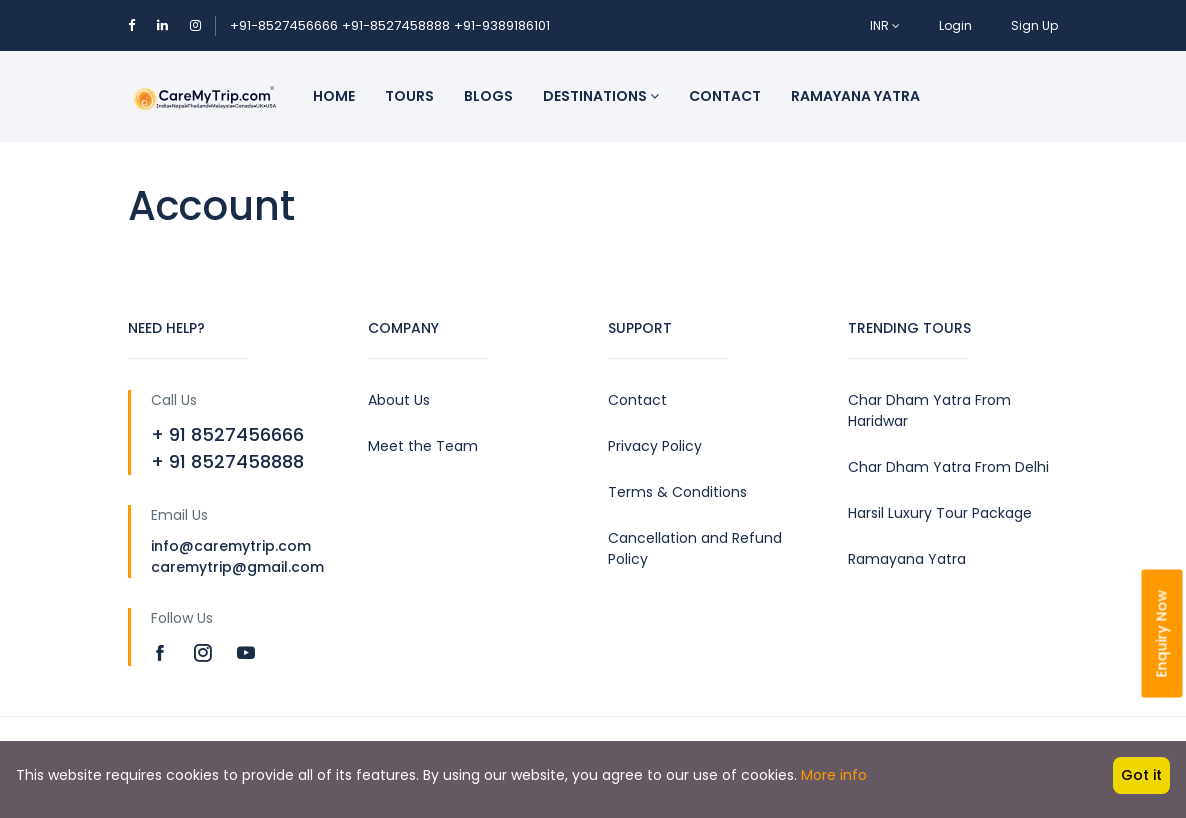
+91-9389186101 (502, 25)
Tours (409, 96)
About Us (399, 400)
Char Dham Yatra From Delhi (948, 467)
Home (334, 96)
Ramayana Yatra (855, 96)
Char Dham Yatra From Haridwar (929, 410)
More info (834, 775)
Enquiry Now (1162, 634)
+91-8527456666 (284, 25)
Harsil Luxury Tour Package (940, 513)
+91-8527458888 (396, 25)
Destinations (601, 96)
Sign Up (1034, 25)
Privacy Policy (655, 446)
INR (885, 25)
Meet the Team (423, 446)
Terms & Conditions (677, 492)
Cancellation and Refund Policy (695, 548)
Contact (725, 96)
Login (955, 25)
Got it (1141, 775)
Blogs (488, 96)
